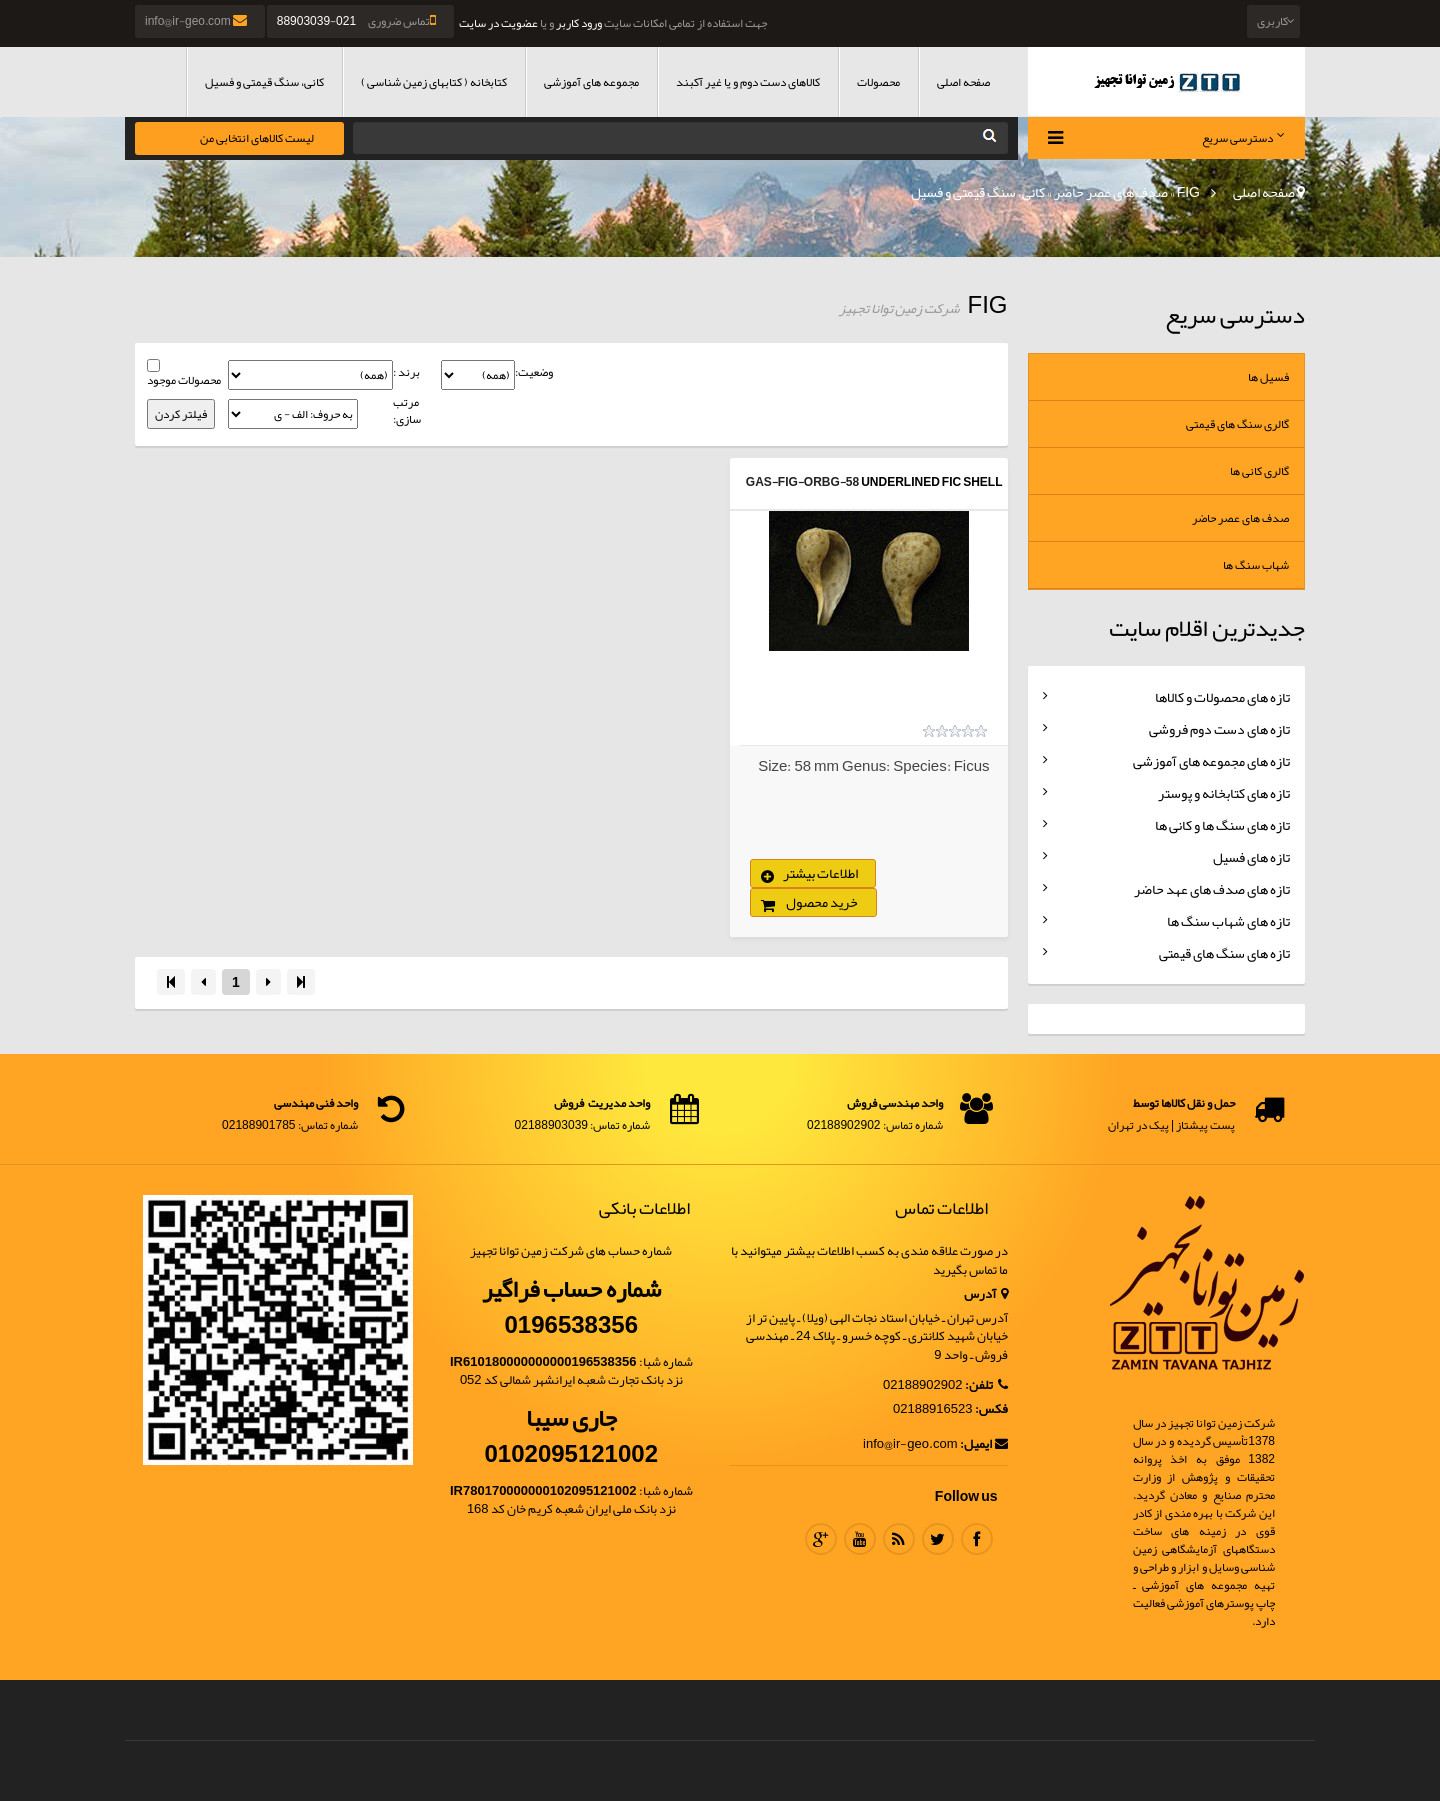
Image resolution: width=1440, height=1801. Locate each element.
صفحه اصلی (963, 82)
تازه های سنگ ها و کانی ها (1222, 825)
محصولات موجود (184, 380)
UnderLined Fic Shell (931, 482)
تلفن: (986, 1385)
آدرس (986, 1294)
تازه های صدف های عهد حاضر (1212, 889)
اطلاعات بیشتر (820, 873)
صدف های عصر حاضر (1111, 192)
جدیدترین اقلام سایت (1207, 628)
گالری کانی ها (1259, 471)
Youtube (860, 1539)
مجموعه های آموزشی (591, 82)
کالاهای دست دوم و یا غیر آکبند (748, 82)
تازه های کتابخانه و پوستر (1224, 793)
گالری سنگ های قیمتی (1237, 424)
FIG (1188, 192)
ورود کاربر (579, 23)
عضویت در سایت (498, 23)
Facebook (977, 1539)
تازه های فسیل (1251, 857)
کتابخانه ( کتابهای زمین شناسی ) (434, 82)
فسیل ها (1268, 377)
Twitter (938, 1539)
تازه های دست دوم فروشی (1219, 729)
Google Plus (821, 1539)
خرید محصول (822, 902)
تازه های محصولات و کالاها (1222, 697)
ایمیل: (984, 1444)
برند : (406, 372)
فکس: (991, 1409)
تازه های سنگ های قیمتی (1224, 953)
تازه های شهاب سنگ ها (1228, 921)
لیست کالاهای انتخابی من (257, 138)
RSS (899, 1539)
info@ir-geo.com (197, 21)
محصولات (878, 82)
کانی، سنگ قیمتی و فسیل (264, 82)
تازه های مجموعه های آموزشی (1211, 761)
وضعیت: (534, 372)
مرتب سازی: (407, 411)
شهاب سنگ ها (1256, 565)
